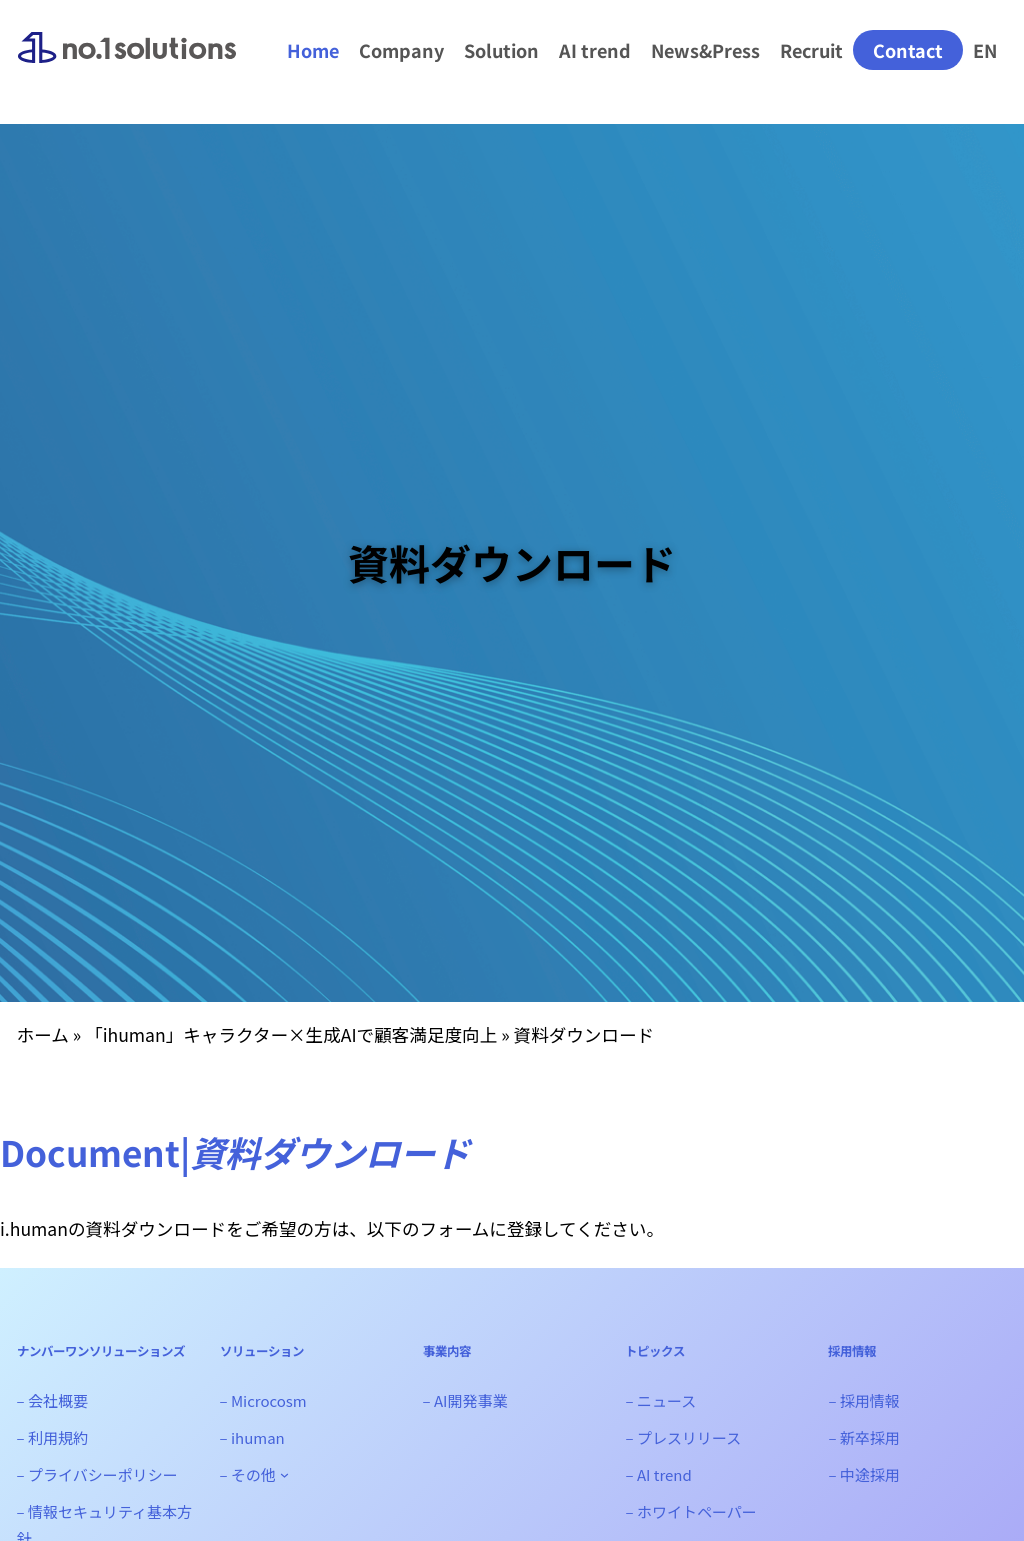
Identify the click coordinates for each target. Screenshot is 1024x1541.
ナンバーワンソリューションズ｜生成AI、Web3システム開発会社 (127, 63)
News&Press (705, 50)
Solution (501, 50)
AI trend (595, 50)
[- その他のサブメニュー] (284, 1474)
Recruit (811, 50)
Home (313, 50)
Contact (908, 50)
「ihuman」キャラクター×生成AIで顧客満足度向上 (291, 1034)
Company (401, 50)
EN (985, 50)
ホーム (43, 1034)
